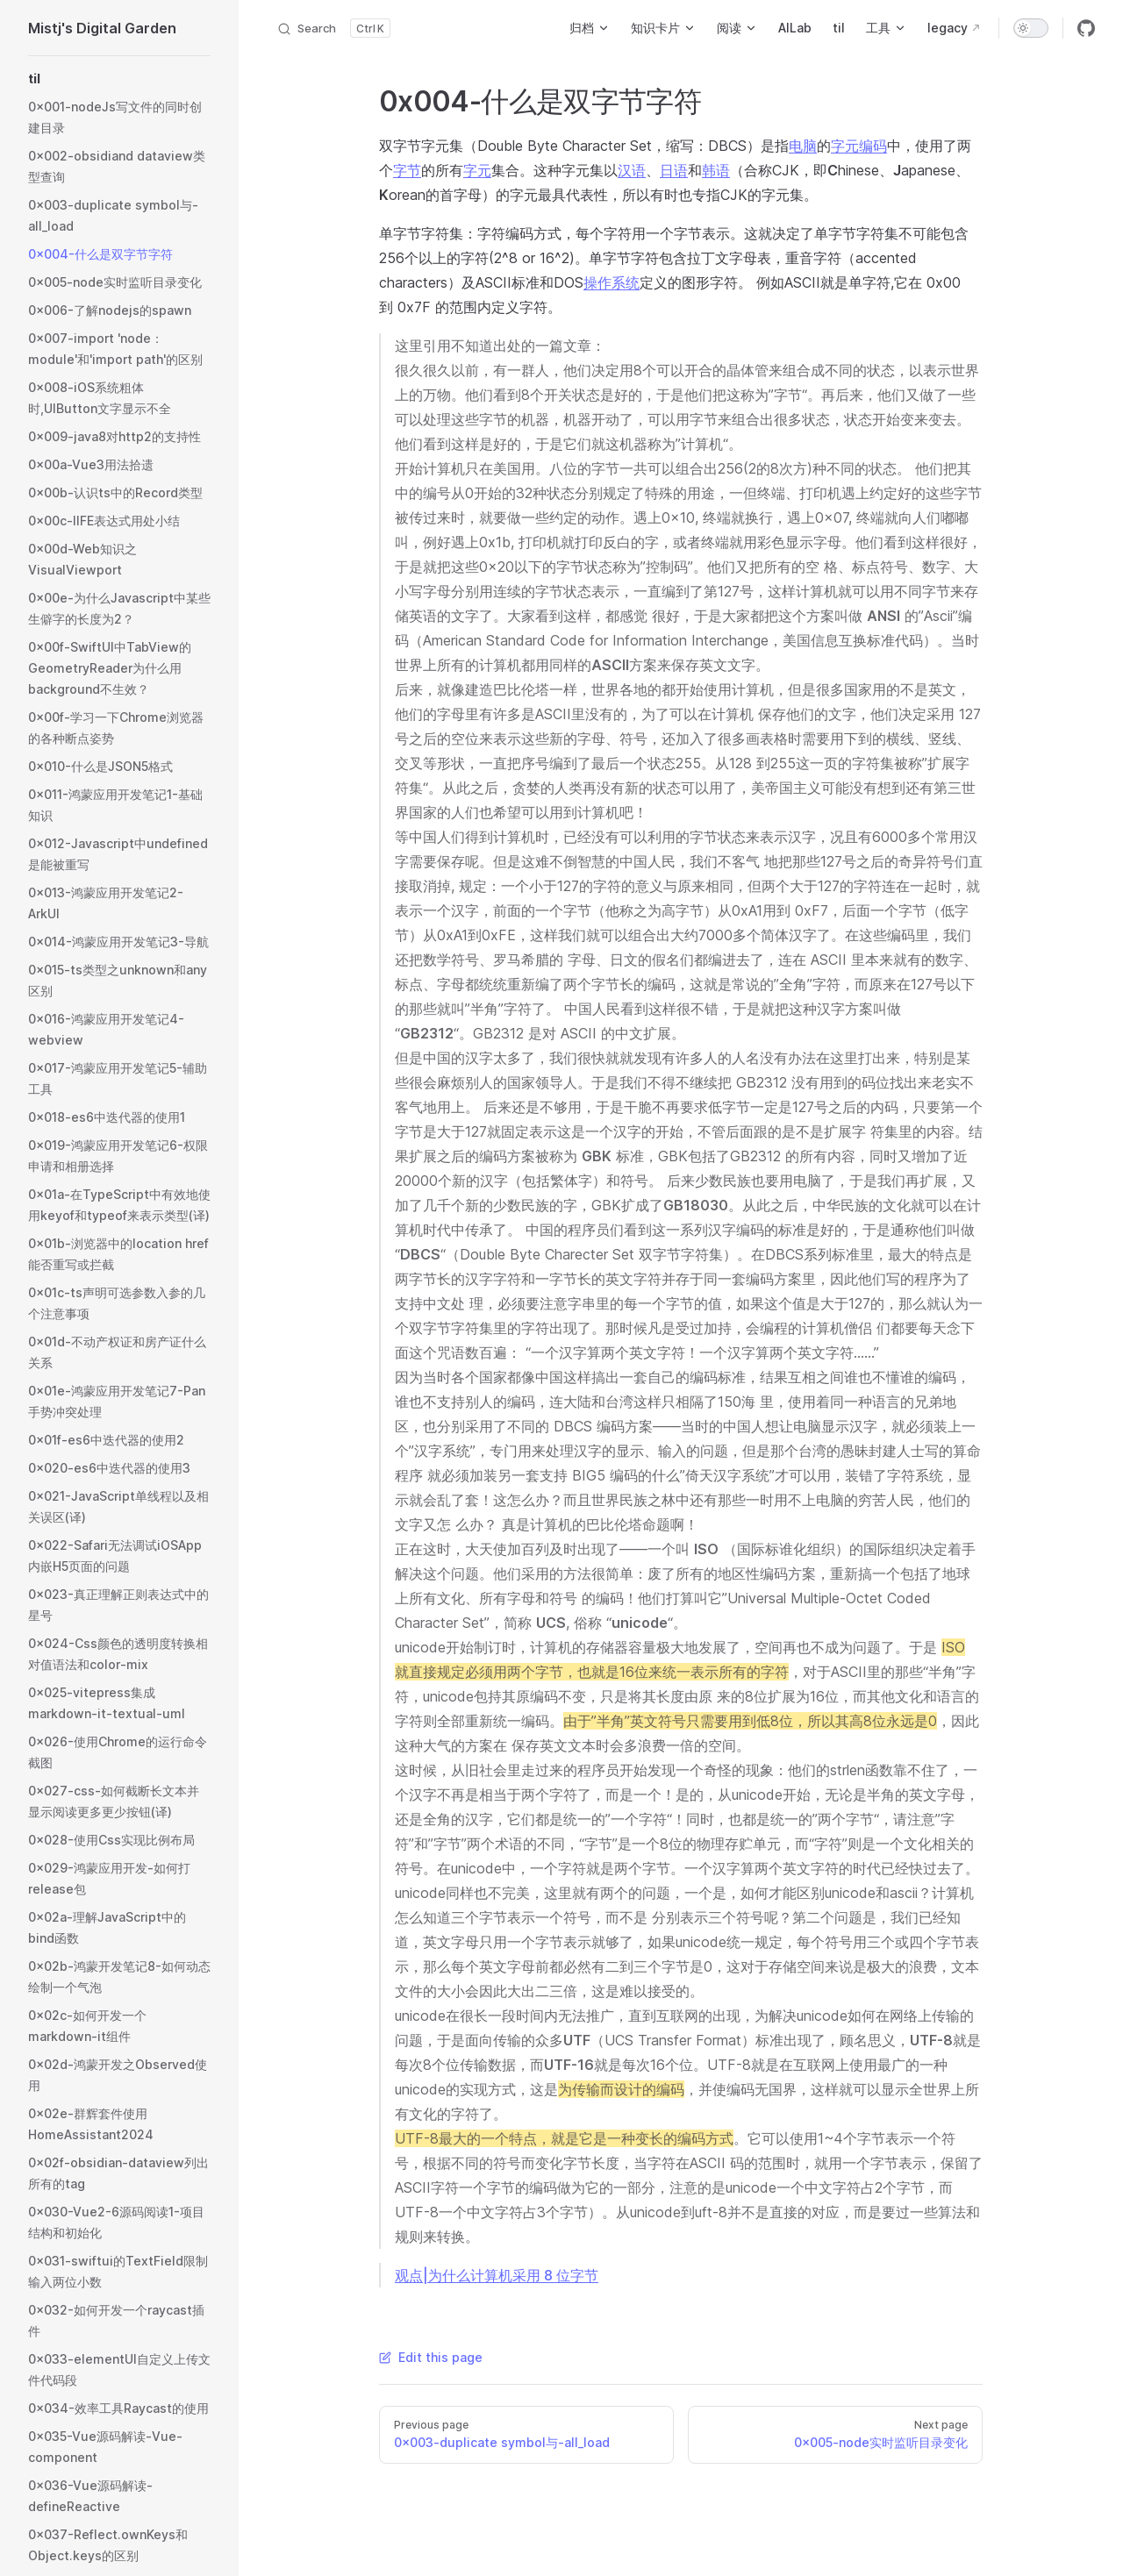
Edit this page (431, 2357)
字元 (477, 170)
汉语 (632, 170)
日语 (674, 170)
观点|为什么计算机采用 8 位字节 (496, 2275)
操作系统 (611, 282)
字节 (407, 170)
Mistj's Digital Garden (102, 28)
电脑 (803, 145)
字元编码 (859, 145)
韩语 (716, 170)
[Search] (333, 28)
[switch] (1030, 28)
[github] (1086, 28)
